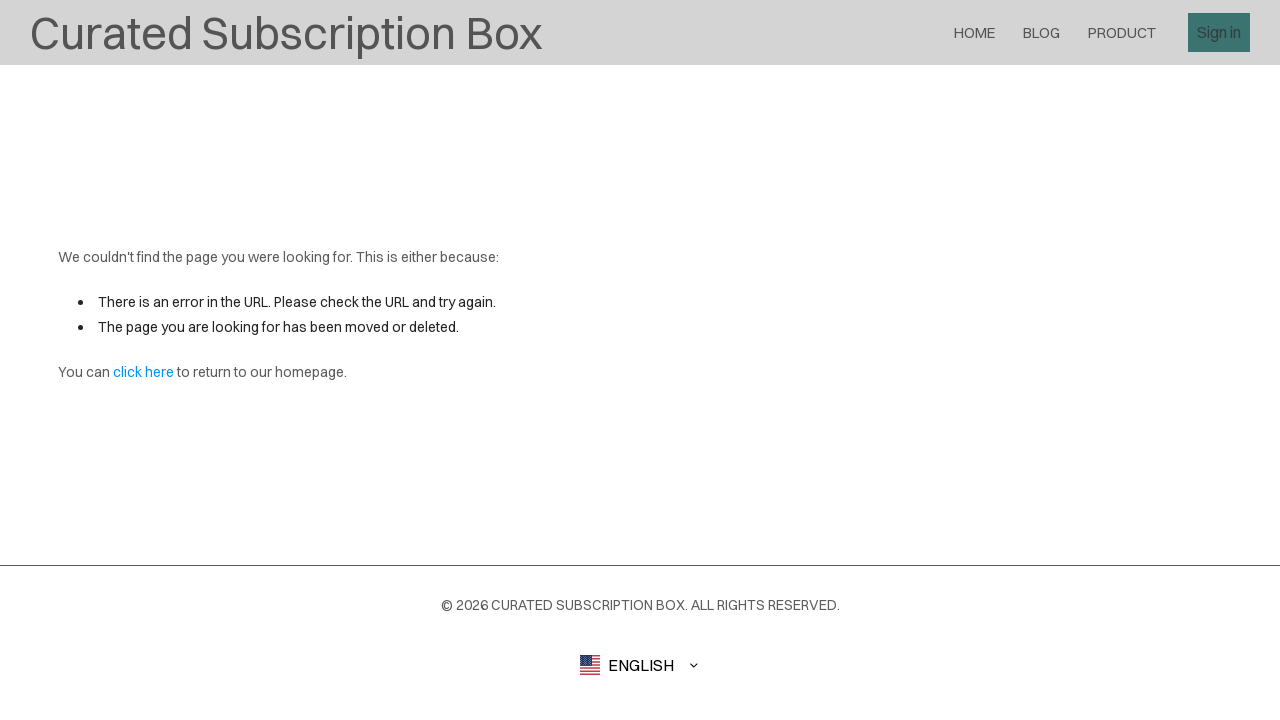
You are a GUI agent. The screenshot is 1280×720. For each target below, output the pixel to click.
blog (1041, 32)
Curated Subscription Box (286, 32)
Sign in (1219, 32)
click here (143, 372)
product (1122, 32)
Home (974, 32)
